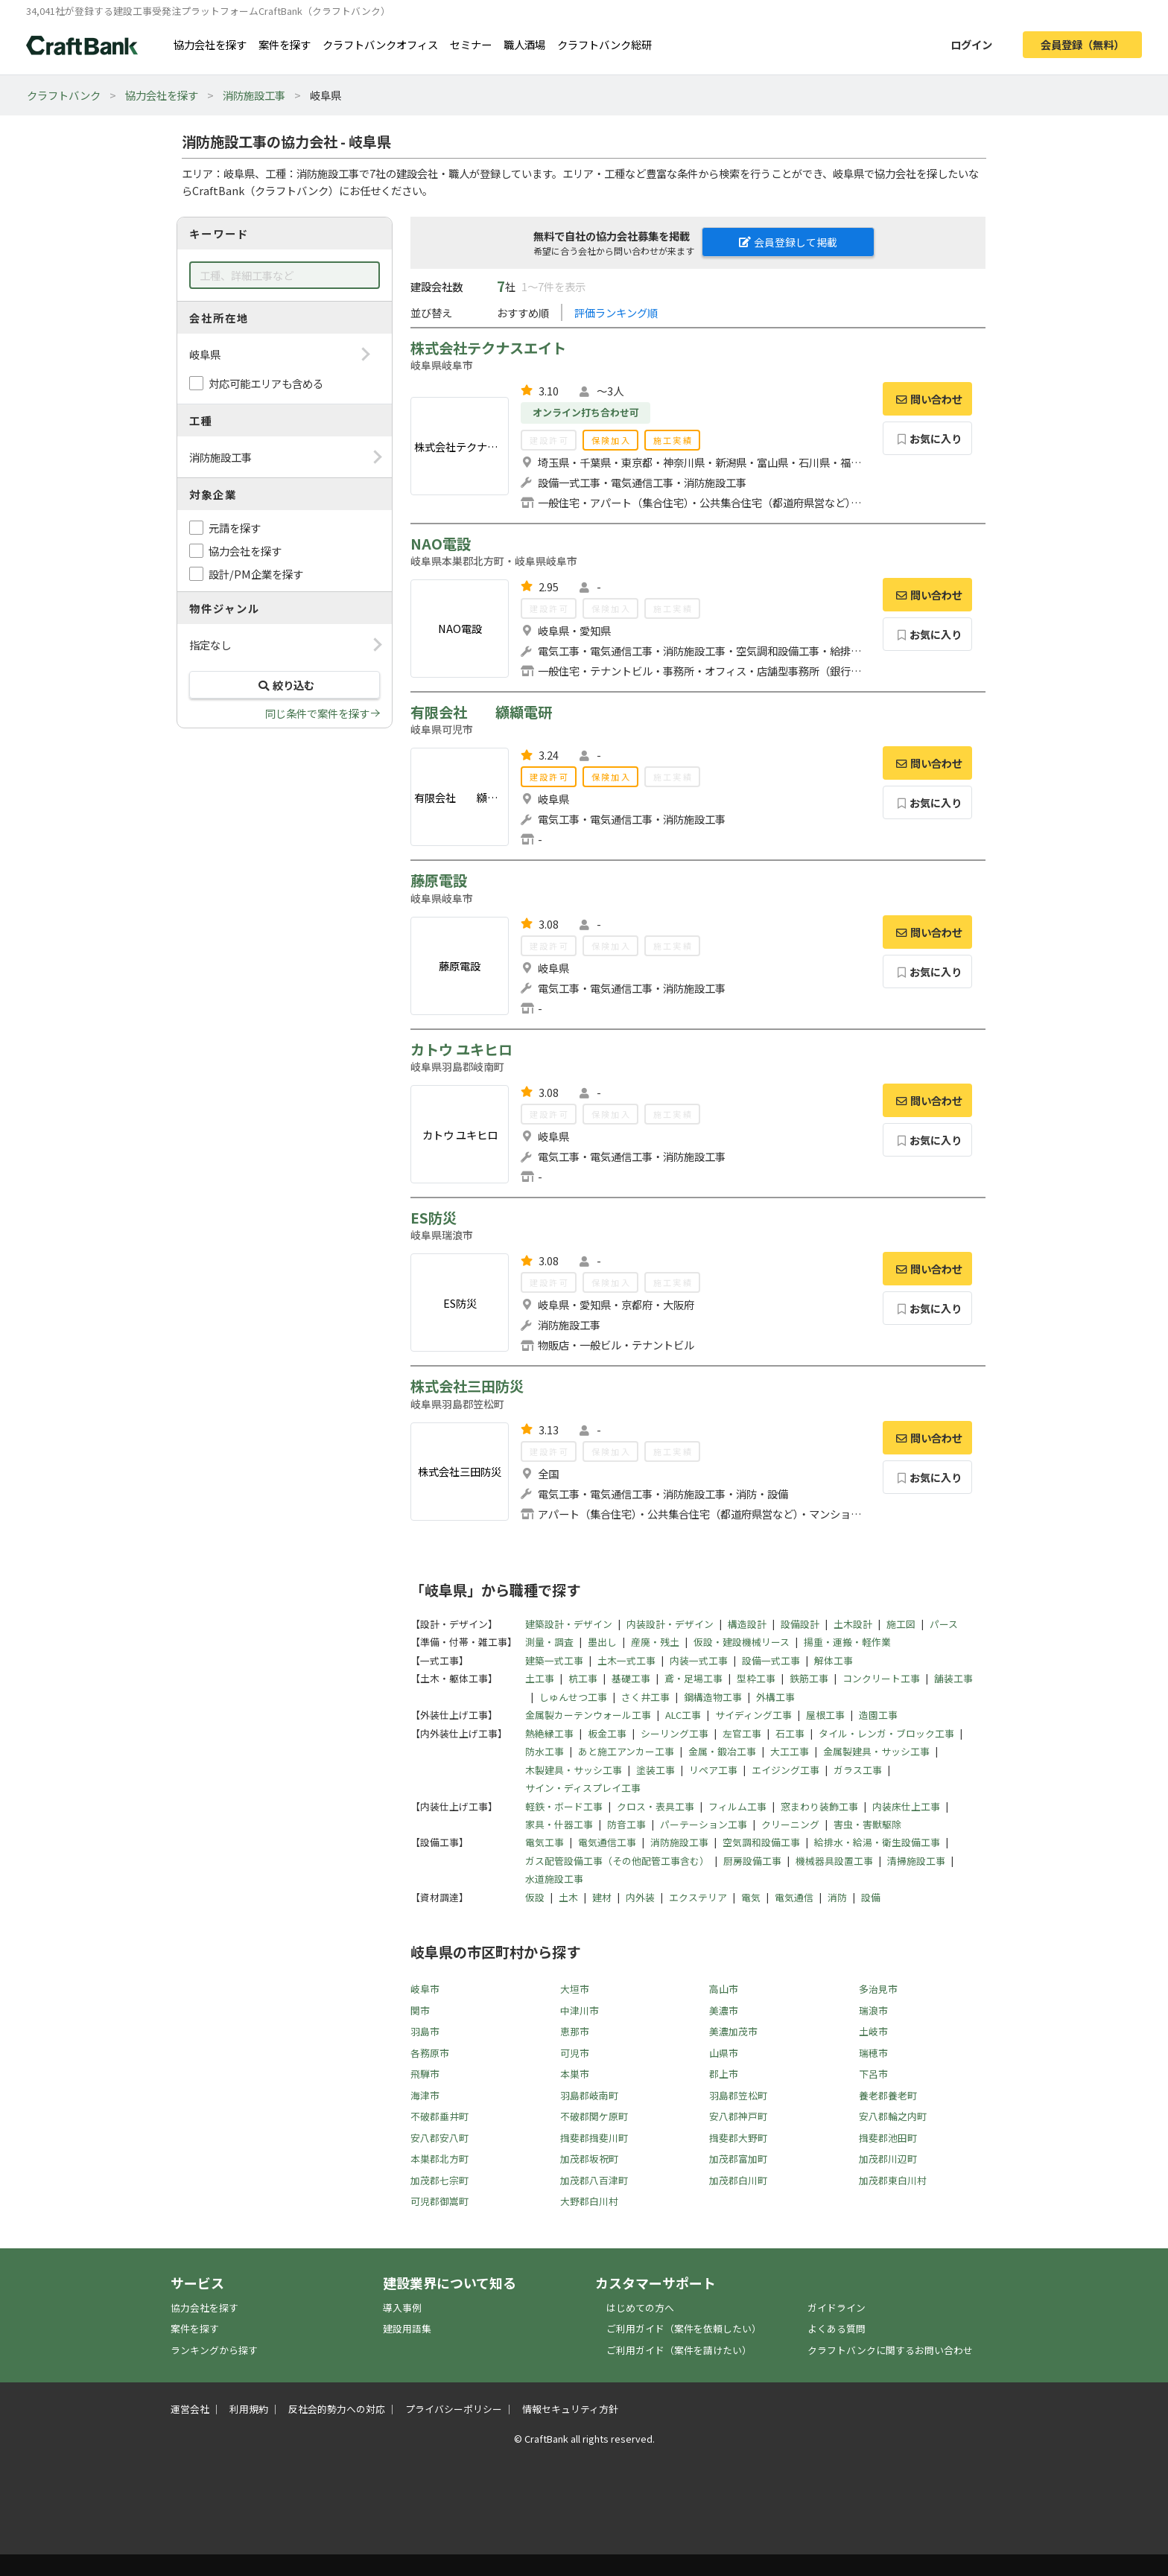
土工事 (539, 1678)
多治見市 (878, 1989)
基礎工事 (631, 1678)
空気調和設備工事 (761, 1842)
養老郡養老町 (888, 2095)
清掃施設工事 (916, 1861)
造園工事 (878, 1715)
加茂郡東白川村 (893, 2180)
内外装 (640, 1897)
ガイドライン (836, 2307)
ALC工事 (683, 1715)
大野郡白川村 (589, 2201)
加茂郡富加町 (738, 2159)
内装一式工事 (699, 1660)
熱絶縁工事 (549, 1733)
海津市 (424, 2095)
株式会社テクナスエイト (488, 347)
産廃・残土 (655, 1642)
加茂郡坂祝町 (589, 2159)
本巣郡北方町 (439, 2159)
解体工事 (833, 1660)
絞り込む (284, 685)
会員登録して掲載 (788, 242)
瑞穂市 (873, 2053)
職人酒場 (524, 44)
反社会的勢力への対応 (336, 2409)
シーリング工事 (674, 1733)
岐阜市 (424, 1989)
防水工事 (544, 1751)
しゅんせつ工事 (573, 1697)
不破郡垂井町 (439, 2116)
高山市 (723, 1989)
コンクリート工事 (881, 1678)
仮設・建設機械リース (742, 1642)
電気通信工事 (607, 1842)
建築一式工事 (554, 1660)
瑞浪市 (873, 2010)
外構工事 (775, 1697)
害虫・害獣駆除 (867, 1824)
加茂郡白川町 (738, 2180)
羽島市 (424, 2031)
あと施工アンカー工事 (626, 1751)
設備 (870, 1897)
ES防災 (433, 1217)
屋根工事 (825, 1715)
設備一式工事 (771, 1660)
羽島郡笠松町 (738, 2095)
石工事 (789, 1733)
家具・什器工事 (559, 1824)
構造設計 (747, 1624)
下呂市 (873, 2074)
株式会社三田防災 (467, 1386)
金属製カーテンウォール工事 (588, 1715)
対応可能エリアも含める (266, 383)
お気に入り (928, 438)
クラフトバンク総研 (604, 44)
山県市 (723, 2053)
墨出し (602, 1642)
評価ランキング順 (616, 312)
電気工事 (544, 1842)
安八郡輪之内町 (893, 2116)
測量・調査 (549, 1642)
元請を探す (235, 527)
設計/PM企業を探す (256, 574)
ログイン (971, 44)
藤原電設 (438, 880)
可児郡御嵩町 (439, 2201)
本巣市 (574, 2074)
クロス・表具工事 (655, 1806)
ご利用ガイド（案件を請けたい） (679, 2350)
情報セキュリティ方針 (570, 2409)
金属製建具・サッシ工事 (876, 1751)
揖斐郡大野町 (738, 2138)
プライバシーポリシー (453, 2409)
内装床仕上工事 (906, 1806)
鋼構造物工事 (713, 1697)
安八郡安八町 (439, 2138)
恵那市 (574, 2031)
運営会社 (190, 2409)
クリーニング (790, 1824)
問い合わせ (927, 399)
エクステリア (698, 1897)
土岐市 (873, 2031)
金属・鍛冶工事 (722, 1751)
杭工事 (582, 1678)
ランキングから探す (214, 2350)
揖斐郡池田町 (888, 2138)
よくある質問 (836, 2328)
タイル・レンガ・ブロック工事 (886, 1733)
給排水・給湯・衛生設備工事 (877, 1842)
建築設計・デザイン (568, 1624)
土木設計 (853, 1624)
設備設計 (800, 1624)
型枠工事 (756, 1678)
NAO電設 (440, 543)
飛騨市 (424, 2074)
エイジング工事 (785, 1770)
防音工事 (626, 1824)
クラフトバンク (64, 95)
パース (944, 1624)
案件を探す (284, 44)
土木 (568, 1897)
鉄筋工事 (809, 1678)
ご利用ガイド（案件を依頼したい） (683, 2328)
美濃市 (723, 2010)
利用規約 (248, 2409)
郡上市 (723, 2074)
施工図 (900, 1624)
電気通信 (794, 1897)
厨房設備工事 (752, 1861)
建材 (602, 1897)
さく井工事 (645, 1697)
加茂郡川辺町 (888, 2159)
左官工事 (742, 1733)
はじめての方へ (640, 2307)
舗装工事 (953, 1678)
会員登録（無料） (1082, 44)
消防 (837, 1897)
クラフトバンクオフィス (380, 44)
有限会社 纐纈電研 (481, 712)
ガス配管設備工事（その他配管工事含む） (617, 1861)
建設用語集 (407, 2328)
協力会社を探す (210, 44)
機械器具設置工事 (834, 1861)
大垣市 (574, 1989)
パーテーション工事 (703, 1824)
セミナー (471, 44)
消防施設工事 (254, 95)
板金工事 (607, 1733)
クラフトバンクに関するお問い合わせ (890, 2350)
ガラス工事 (858, 1770)
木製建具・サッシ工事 (573, 1770)
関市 (420, 2010)
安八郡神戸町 (738, 2116)
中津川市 (579, 2010)
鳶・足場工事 (693, 1678)
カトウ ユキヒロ (461, 1049)
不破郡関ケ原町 (594, 2116)
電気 (751, 1897)
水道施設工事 (554, 1878)
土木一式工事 (626, 1660)
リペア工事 (713, 1770)
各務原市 (429, 2053)
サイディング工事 (753, 1715)
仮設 (535, 1897)
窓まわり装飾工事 (819, 1806)
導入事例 (402, 2307)
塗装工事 (655, 1770)
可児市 (574, 2053)
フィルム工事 (737, 1806)
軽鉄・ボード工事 (564, 1806)
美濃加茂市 (733, 2031)
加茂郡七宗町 (439, 2180)
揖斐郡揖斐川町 (594, 2138)
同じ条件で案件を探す (317, 713)
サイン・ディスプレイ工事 (583, 1788)
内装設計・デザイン (670, 1624)
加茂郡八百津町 (594, 2180)
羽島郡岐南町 (589, 2095)
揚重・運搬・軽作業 (847, 1642)
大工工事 (789, 1751)
